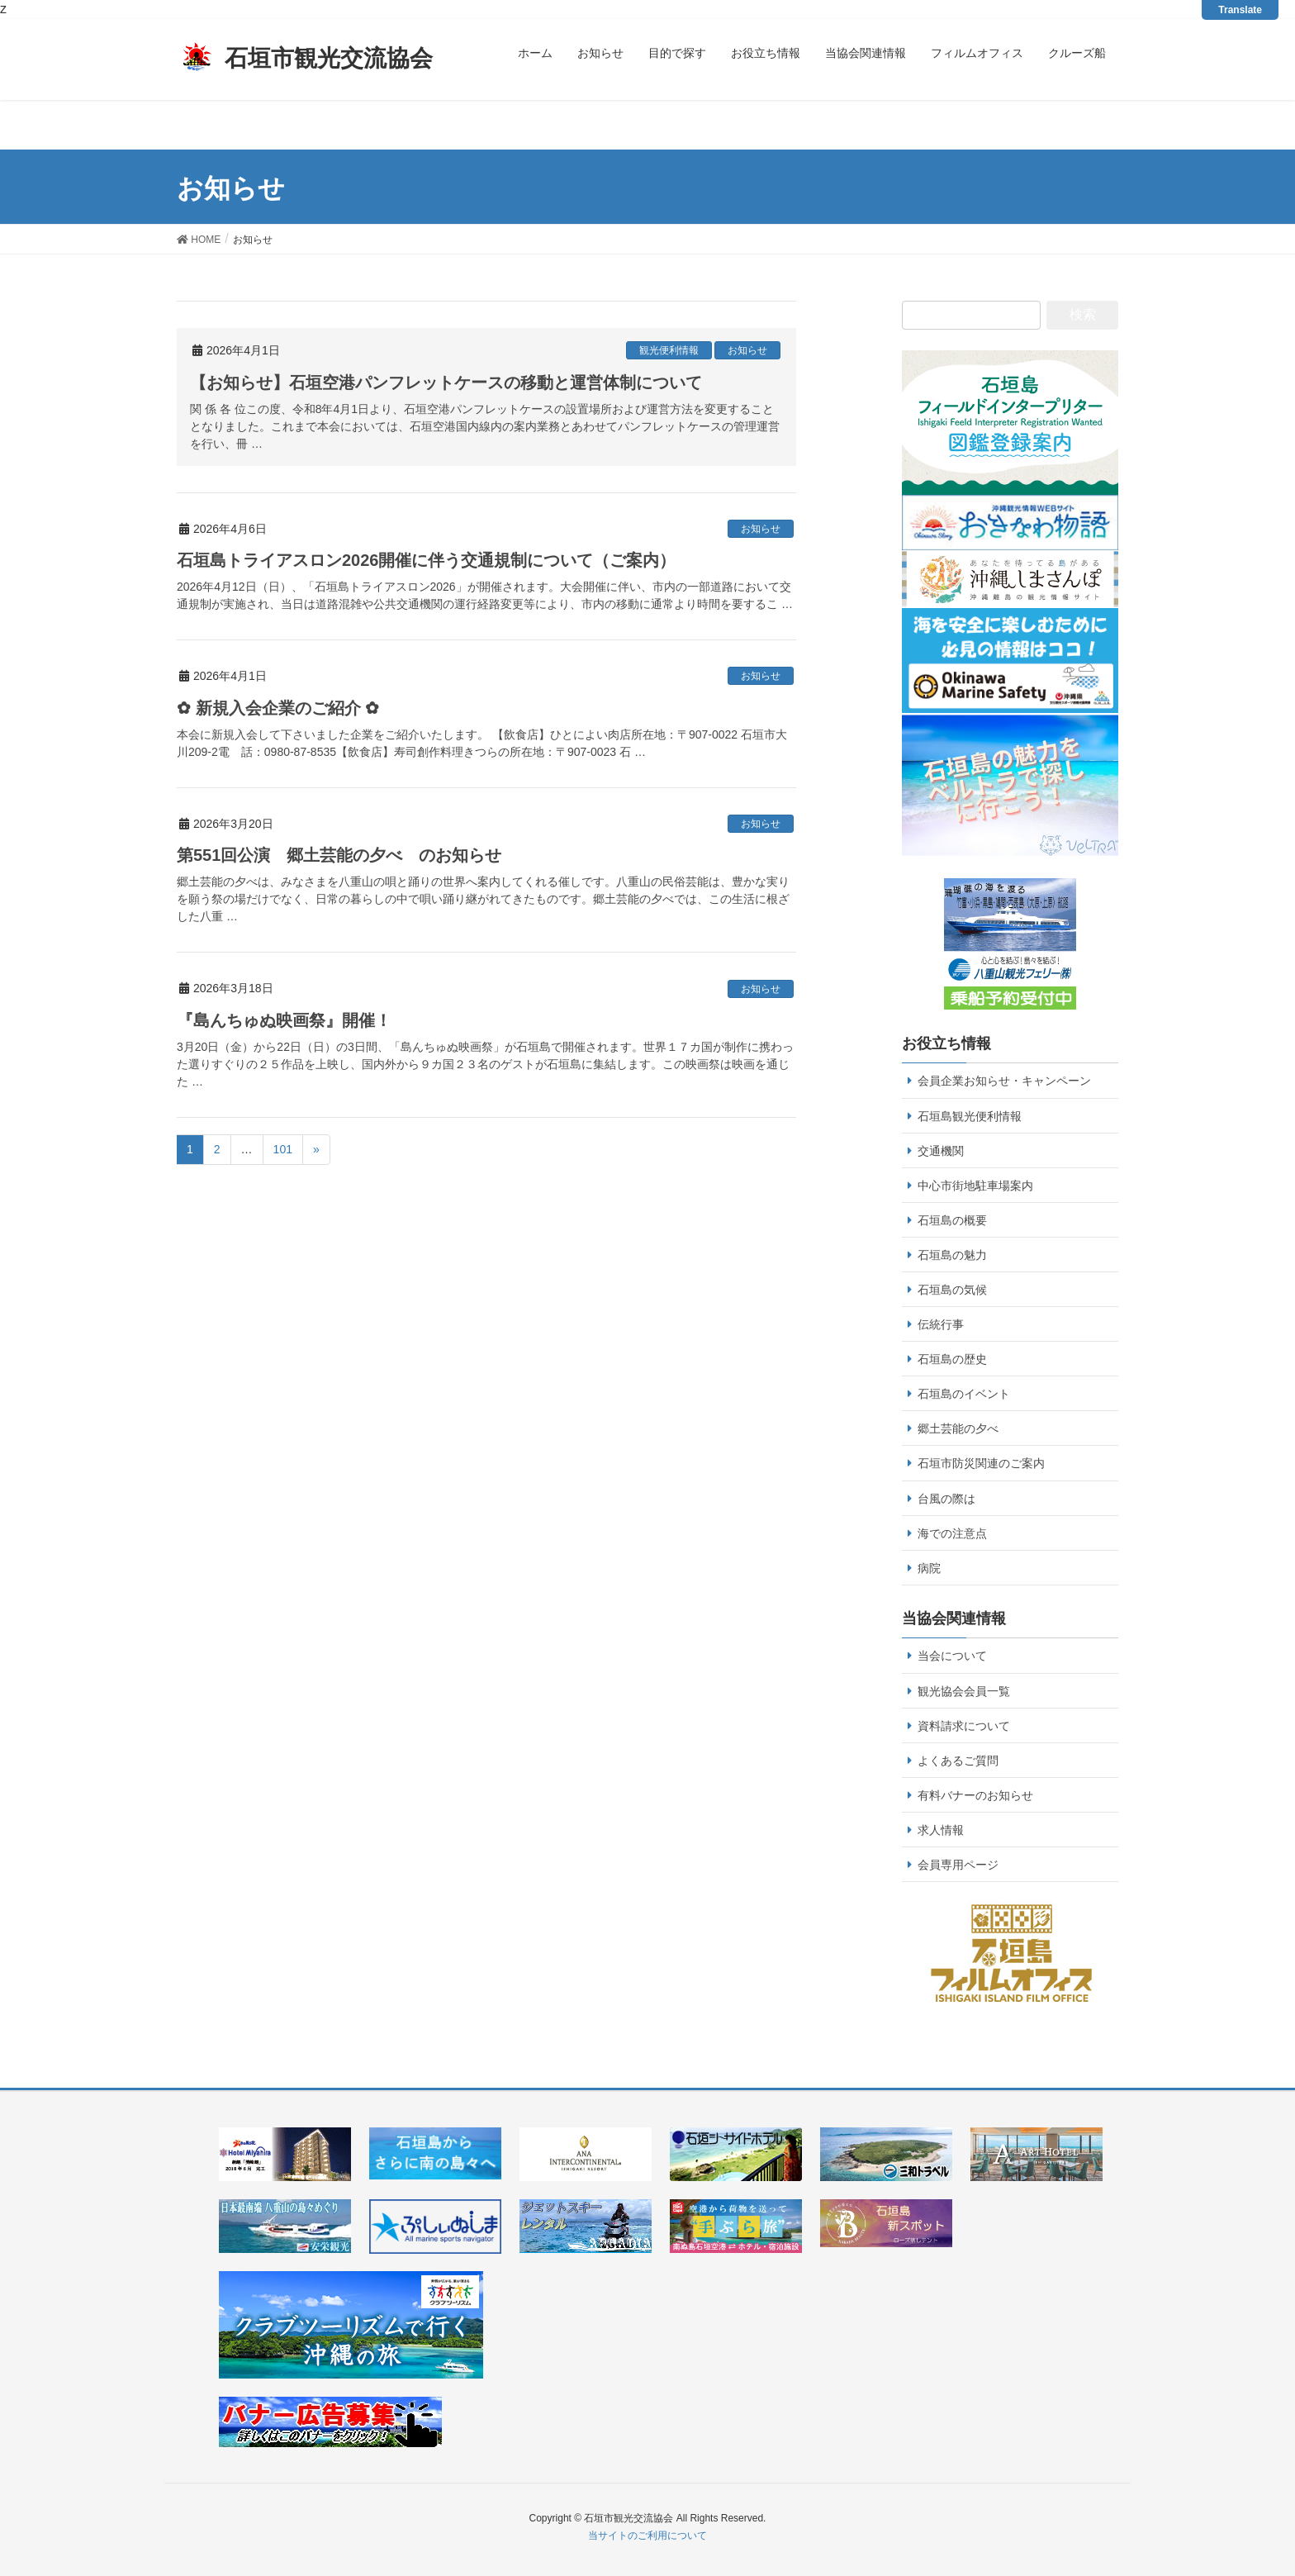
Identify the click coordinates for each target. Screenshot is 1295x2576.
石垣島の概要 (952, 1220)
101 (282, 1149)
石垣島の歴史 (952, 1359)
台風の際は (946, 1498)
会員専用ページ (958, 1864)
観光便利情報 (669, 350)
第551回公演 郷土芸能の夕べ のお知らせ (339, 855)
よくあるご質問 (958, 1760)
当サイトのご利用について (647, 2535)
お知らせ (747, 350)
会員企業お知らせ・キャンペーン (1004, 1080)
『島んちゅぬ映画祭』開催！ (284, 1020)
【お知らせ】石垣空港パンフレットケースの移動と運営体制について (446, 382)
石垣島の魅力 (952, 1255)
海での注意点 (952, 1533)
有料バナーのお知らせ (975, 1795)
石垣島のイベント (964, 1393)
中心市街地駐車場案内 (975, 1185)
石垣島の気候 (952, 1289)
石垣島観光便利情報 (970, 1116)
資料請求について (964, 1725)
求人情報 (941, 1830)
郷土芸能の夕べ (958, 1428)
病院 (929, 1568)
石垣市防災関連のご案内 (981, 1463)
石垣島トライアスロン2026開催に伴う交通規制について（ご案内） (426, 560)
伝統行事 (941, 1324)
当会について (952, 1655)
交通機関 (941, 1150)
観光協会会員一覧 (964, 1691)
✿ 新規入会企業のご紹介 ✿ (278, 708)
